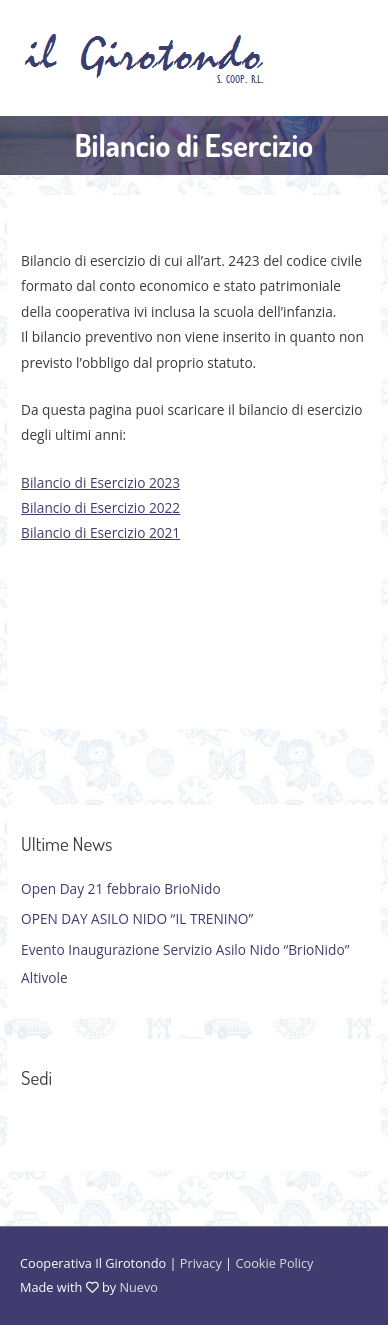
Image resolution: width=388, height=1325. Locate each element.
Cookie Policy (274, 1263)
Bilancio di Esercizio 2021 (100, 532)
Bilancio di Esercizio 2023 (100, 482)
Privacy (201, 1263)
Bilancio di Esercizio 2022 (100, 507)
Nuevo (138, 1287)
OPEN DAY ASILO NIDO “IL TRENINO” (137, 918)
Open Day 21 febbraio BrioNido (121, 888)
